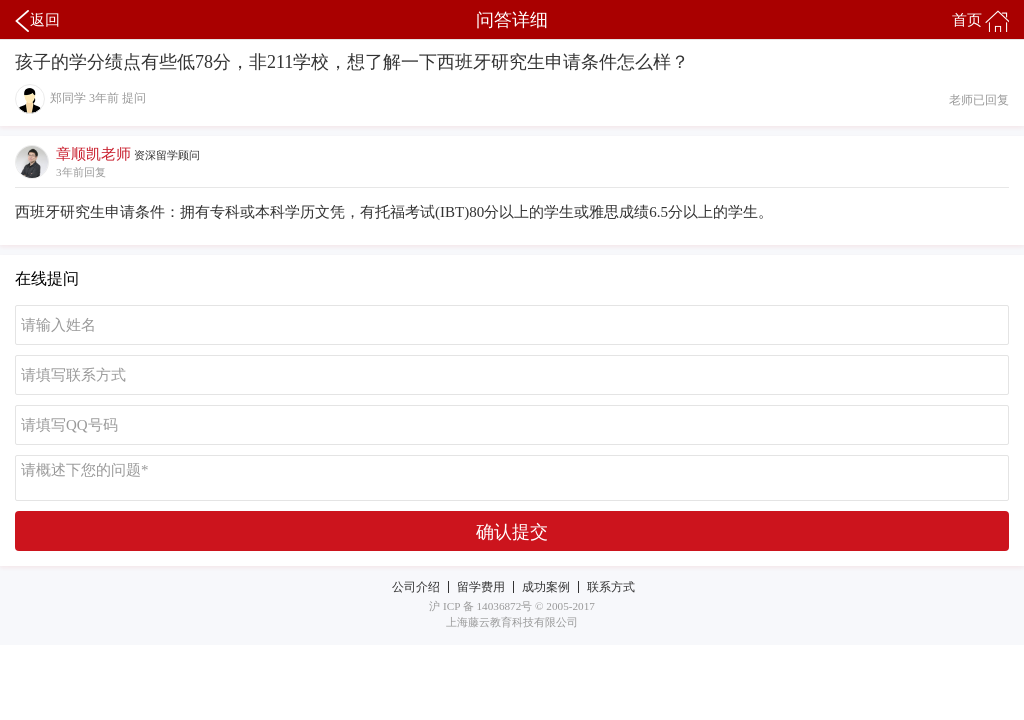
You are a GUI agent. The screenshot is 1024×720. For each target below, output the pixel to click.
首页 (980, 21)
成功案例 (546, 587)
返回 (37, 21)
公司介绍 (416, 587)
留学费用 (481, 587)
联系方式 (611, 587)
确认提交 (512, 532)
